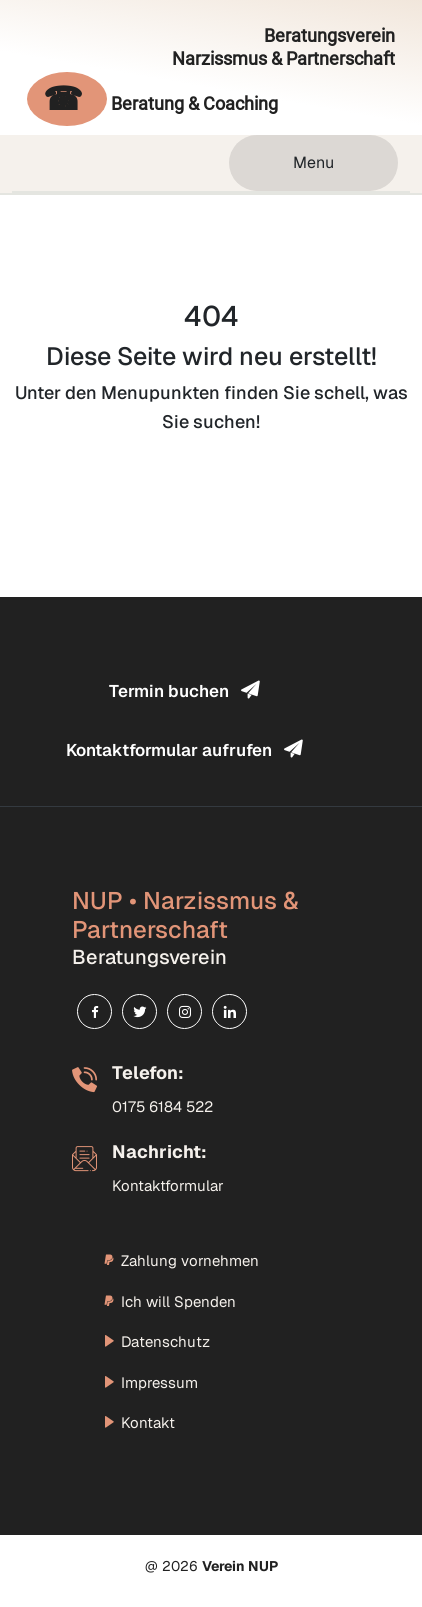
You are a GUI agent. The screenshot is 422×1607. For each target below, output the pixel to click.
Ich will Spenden (169, 1301)
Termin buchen (184, 690)
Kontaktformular (168, 1185)
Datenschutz (156, 1341)
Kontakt (138, 1422)
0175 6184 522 (162, 1106)
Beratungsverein (283, 47)
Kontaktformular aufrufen (184, 749)
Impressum (150, 1382)
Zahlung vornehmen (180, 1260)
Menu (313, 162)
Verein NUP (240, 1566)
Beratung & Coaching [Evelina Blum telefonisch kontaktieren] (152, 100)
